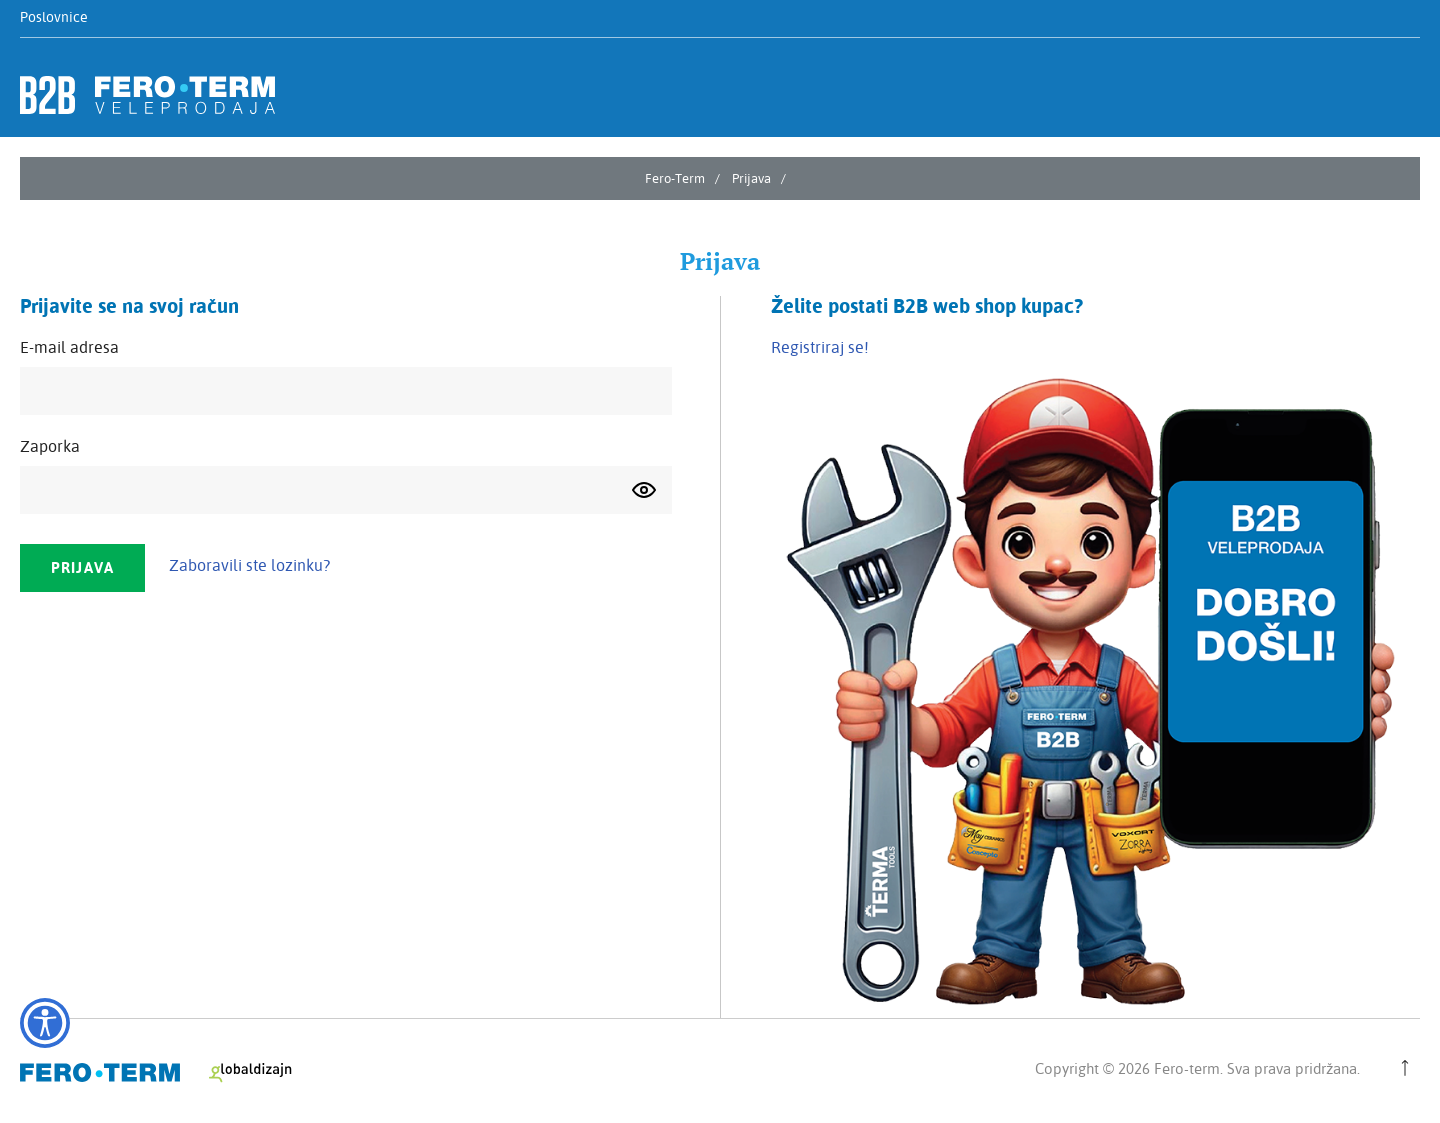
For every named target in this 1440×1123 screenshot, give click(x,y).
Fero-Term (675, 178)
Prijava (751, 178)
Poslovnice (54, 17)
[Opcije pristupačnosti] (45, 1023)
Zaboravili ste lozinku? (249, 565)
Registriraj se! (820, 347)
